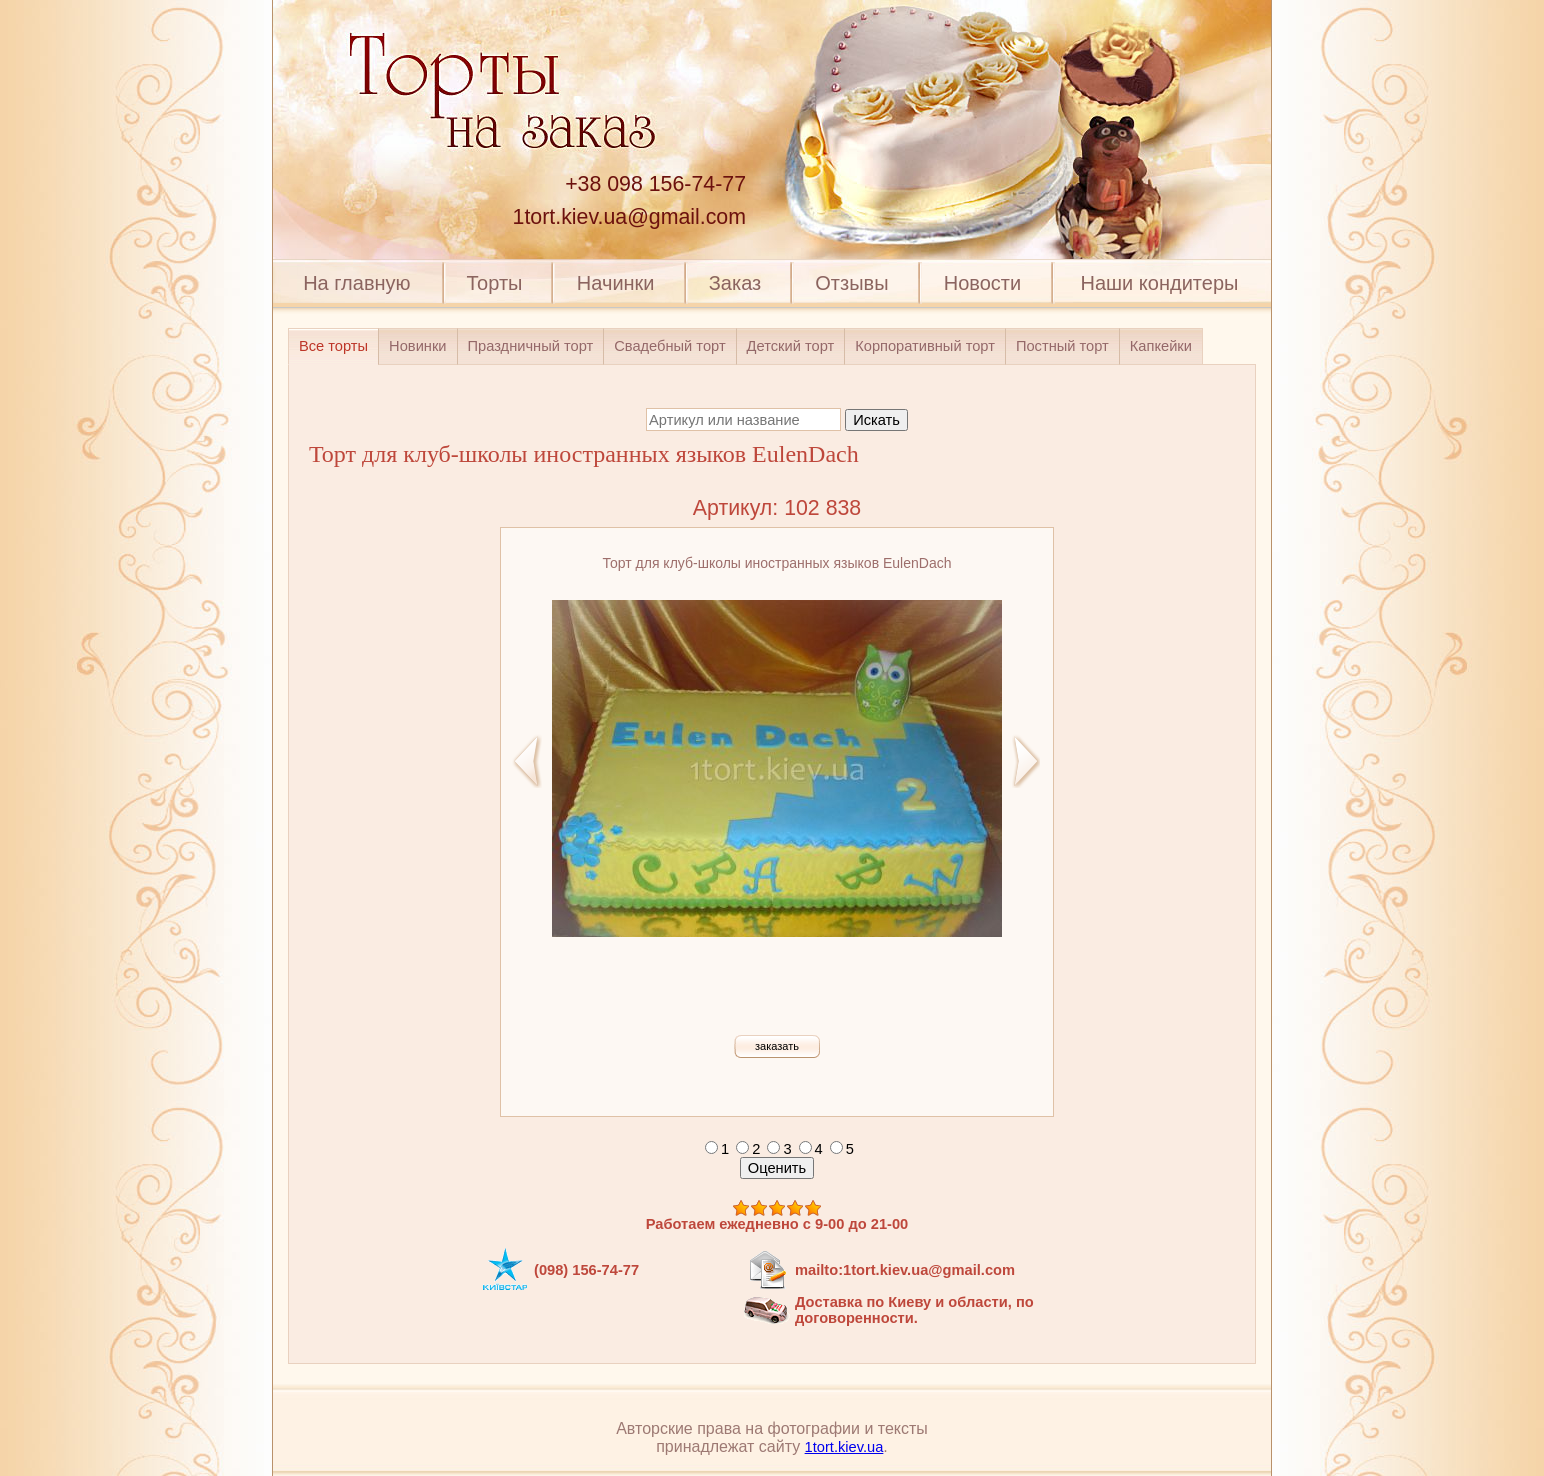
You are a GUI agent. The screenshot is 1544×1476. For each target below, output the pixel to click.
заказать (777, 1046)
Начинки (616, 283)
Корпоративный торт (925, 346)
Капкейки (1161, 346)
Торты (494, 283)
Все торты (333, 346)
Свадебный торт (669, 346)
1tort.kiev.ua (844, 1447)
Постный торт (1062, 346)
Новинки (417, 346)
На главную (356, 283)
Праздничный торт (531, 346)
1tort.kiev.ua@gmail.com (629, 217)
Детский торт (791, 346)
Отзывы (851, 283)
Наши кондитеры (1160, 283)
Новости (982, 283)
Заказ (735, 283)
